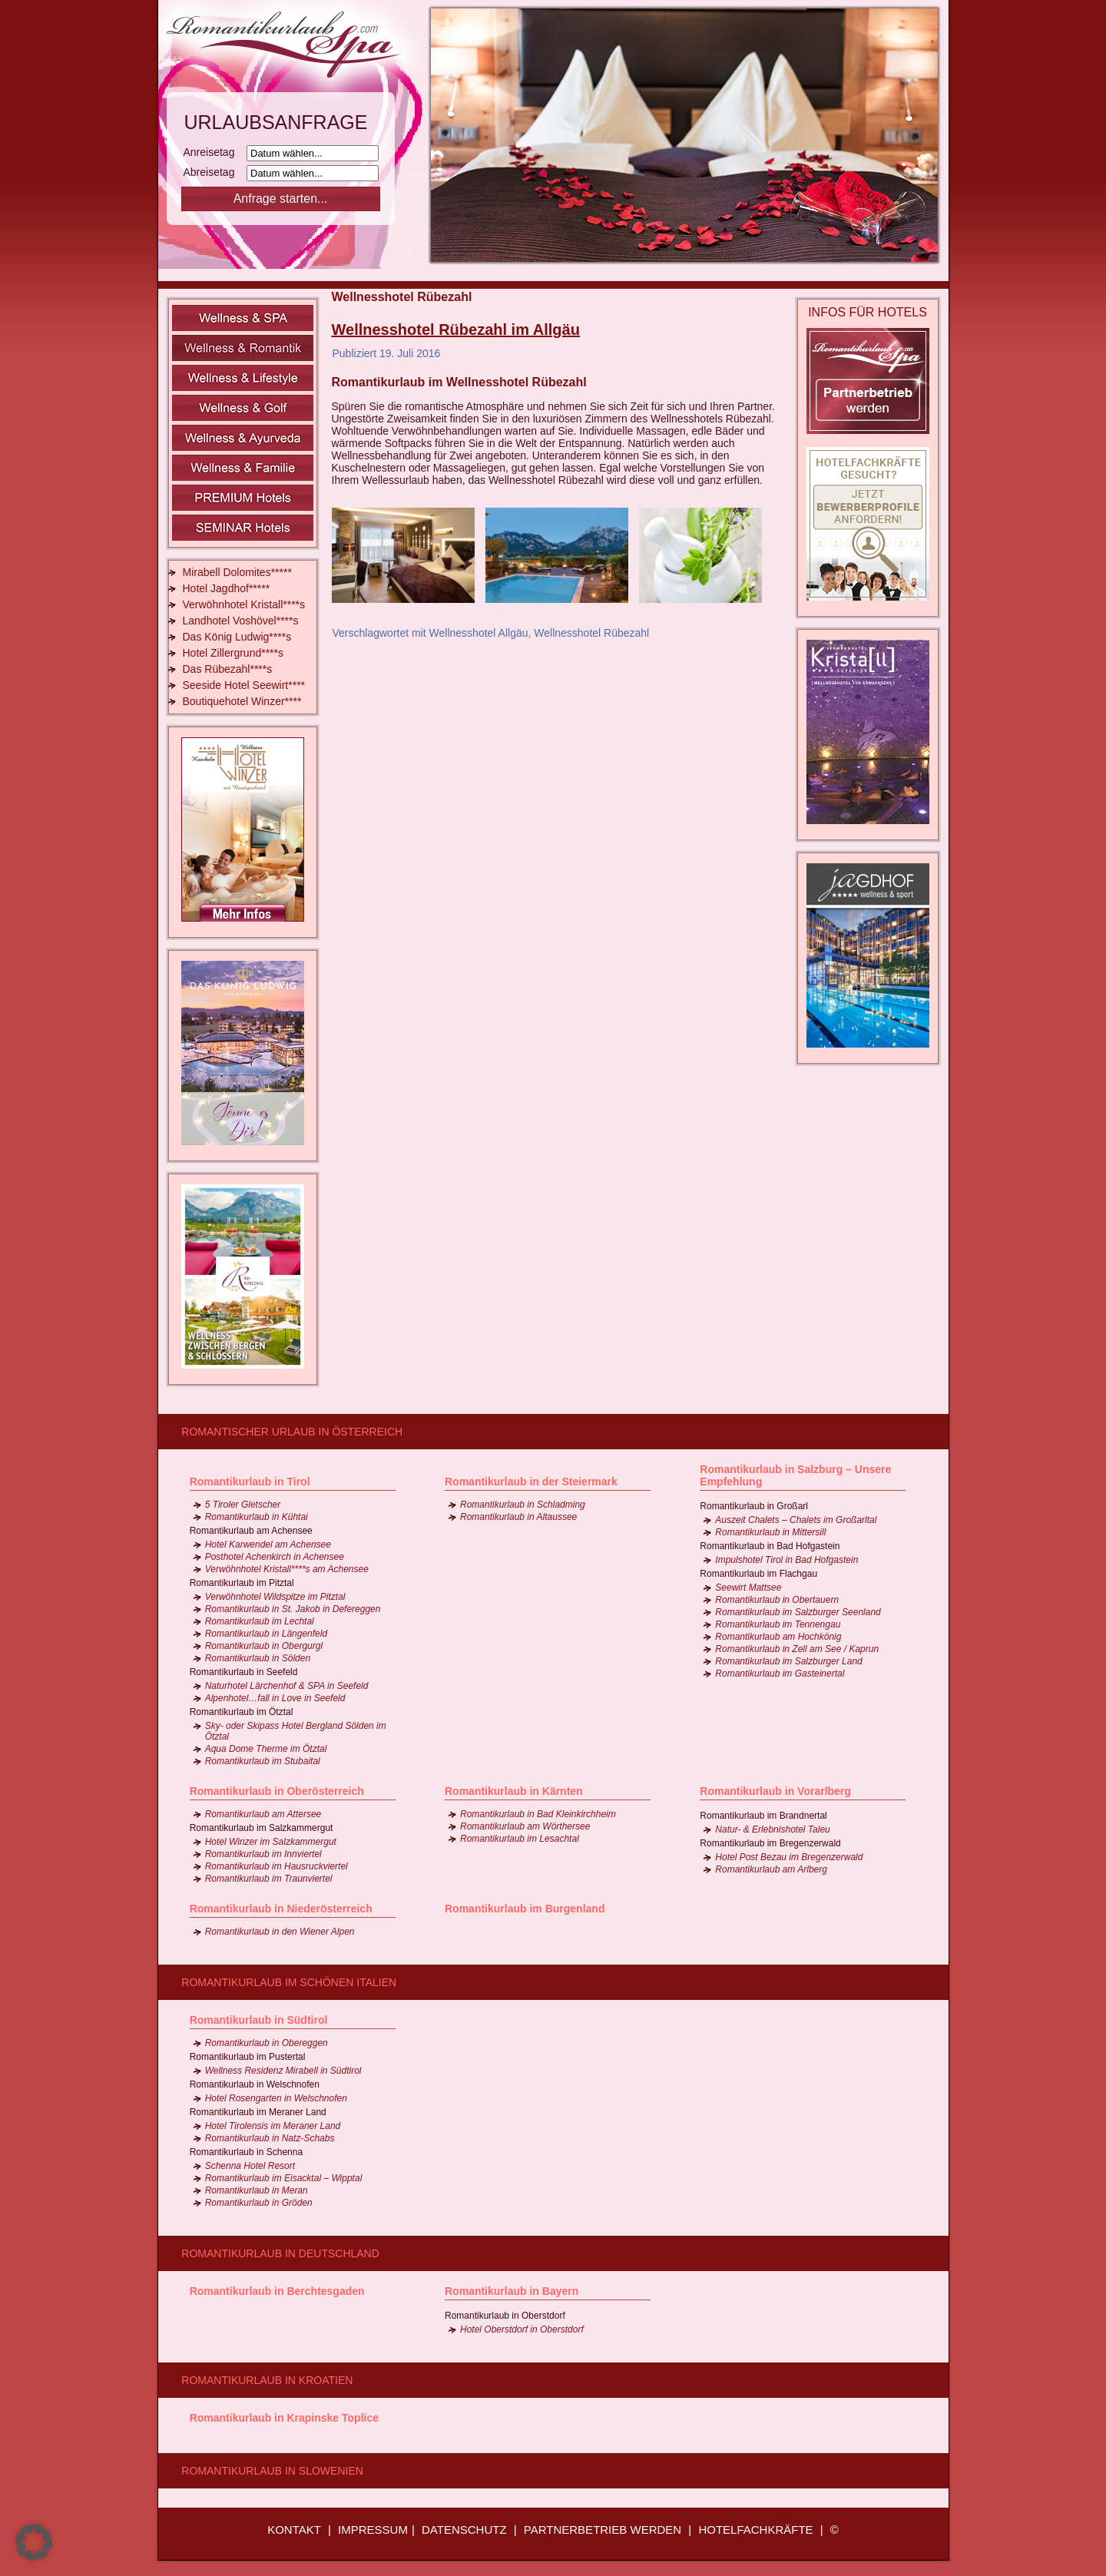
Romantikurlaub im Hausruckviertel (276, 1866)
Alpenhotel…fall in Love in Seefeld (275, 1698)
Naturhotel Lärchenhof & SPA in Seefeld (287, 1685)
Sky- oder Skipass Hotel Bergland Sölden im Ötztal (295, 1731)
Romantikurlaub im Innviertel (263, 1854)
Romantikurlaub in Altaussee (518, 1516)
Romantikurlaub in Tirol (250, 1481)
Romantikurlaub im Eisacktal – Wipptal (284, 2178)
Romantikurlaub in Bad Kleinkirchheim (538, 1814)
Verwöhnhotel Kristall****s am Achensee (287, 1569)
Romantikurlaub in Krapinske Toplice (284, 2418)
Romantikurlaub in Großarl (754, 1506)
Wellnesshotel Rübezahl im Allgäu (456, 329)
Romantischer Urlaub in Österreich (291, 1431)
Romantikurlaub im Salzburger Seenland (797, 1612)
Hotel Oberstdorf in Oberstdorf (522, 2329)
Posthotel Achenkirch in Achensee (274, 1556)
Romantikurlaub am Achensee (251, 1530)
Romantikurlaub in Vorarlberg (775, 1791)
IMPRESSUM (373, 2529)
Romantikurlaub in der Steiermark (531, 1481)
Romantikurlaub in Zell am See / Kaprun (797, 1649)
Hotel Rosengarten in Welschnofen (276, 2098)
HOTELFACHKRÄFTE (755, 2529)
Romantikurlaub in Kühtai (256, 1516)
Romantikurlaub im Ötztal (241, 1712)
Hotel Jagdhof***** (226, 588)
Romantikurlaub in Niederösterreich (281, 1908)
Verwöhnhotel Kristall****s (244, 604)
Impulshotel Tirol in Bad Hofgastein (786, 1560)
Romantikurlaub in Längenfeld (266, 1633)
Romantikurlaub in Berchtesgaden (277, 2291)
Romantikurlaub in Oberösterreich (277, 1791)
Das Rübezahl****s (228, 669)
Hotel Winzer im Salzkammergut (270, 1841)
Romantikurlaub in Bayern (511, 2291)
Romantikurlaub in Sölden (257, 1658)
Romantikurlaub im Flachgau (758, 1573)
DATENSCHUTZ (464, 2529)
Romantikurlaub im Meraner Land (258, 2112)
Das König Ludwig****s (237, 637)
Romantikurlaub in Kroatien (267, 2380)
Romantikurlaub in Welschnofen (255, 2084)
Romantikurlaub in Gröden (259, 2202)
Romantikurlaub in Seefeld (244, 1672)
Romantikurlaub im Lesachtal (519, 1838)
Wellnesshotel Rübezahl (591, 633)
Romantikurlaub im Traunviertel (269, 1878)
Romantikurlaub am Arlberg (771, 1869)
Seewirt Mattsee (748, 1587)
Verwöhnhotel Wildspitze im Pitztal (275, 1596)
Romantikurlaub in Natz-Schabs (270, 2138)
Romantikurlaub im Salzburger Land (788, 1661)
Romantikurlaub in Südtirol (259, 2020)
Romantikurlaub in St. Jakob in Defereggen (293, 1609)
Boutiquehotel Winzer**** (242, 701)
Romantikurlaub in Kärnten (514, 1791)
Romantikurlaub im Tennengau (777, 1624)
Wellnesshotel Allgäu (478, 633)
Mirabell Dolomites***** (237, 572)
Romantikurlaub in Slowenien (272, 2471)
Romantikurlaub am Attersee (263, 1814)
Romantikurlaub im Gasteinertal (779, 1673)
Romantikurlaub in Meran (256, 2190)
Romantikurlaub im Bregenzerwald (770, 1843)
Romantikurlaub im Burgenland (524, 1908)
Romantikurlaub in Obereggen (266, 2043)
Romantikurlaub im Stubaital (262, 1761)
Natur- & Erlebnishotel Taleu (772, 1829)
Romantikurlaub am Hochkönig (778, 1636)
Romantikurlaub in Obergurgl (264, 1646)
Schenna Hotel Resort (250, 2165)
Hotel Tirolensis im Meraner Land (273, 2126)
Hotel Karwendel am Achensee (268, 1544)
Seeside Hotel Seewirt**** (244, 685)
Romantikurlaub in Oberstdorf (505, 2315)
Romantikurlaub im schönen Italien (288, 1982)
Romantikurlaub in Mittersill (770, 1532)
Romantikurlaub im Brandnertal (763, 1815)
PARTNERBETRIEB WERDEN (602, 2529)
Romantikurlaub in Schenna (246, 2152)
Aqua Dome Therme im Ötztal (266, 1748)
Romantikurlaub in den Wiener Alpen (280, 1931)
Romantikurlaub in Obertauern (777, 1599)
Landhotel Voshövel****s (241, 620)
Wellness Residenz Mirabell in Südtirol (283, 2070)
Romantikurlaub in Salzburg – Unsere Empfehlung (795, 1475)
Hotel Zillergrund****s (233, 653)
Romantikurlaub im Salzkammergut (261, 1828)
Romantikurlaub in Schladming (522, 1504)
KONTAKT (294, 2529)
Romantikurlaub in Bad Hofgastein (769, 1546)
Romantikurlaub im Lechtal (259, 1621)
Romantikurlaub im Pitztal (242, 1583)
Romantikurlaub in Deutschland (280, 2253)
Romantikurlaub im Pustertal (248, 2056)
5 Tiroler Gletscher (243, 1504)
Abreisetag (214, 172)
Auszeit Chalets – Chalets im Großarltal (795, 1520)
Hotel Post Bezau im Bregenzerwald (789, 1857)
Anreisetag (214, 152)
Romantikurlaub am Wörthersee (525, 1826)
